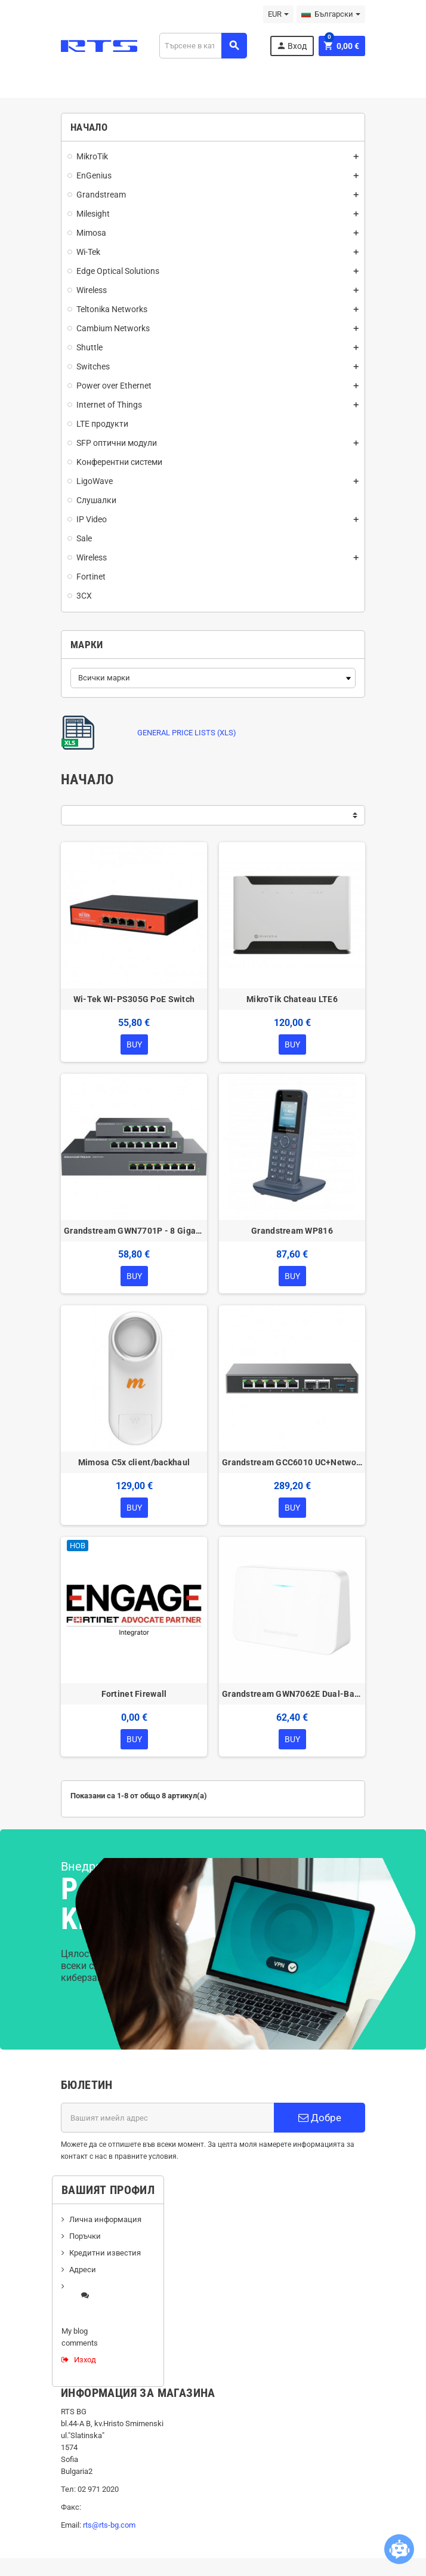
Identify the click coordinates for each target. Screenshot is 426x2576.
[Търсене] (202, 45)
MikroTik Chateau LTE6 (292, 999)
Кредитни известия (105, 2252)
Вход (291, 46)
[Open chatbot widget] (399, 2549)
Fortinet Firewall (134, 1694)
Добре (319, 2118)
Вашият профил (108, 2190)
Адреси (82, 2269)
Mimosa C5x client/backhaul (134, 1462)
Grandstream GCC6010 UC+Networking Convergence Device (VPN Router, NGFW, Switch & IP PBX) (292, 1462)
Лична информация (105, 2219)
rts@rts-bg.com (109, 2524)
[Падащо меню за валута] (278, 14)
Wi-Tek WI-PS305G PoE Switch (134, 999)
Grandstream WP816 (292, 1230)
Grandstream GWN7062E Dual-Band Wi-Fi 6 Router (292, 1694)
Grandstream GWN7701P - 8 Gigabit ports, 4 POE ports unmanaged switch (134, 1230)
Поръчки (85, 2236)
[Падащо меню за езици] (331, 14)
